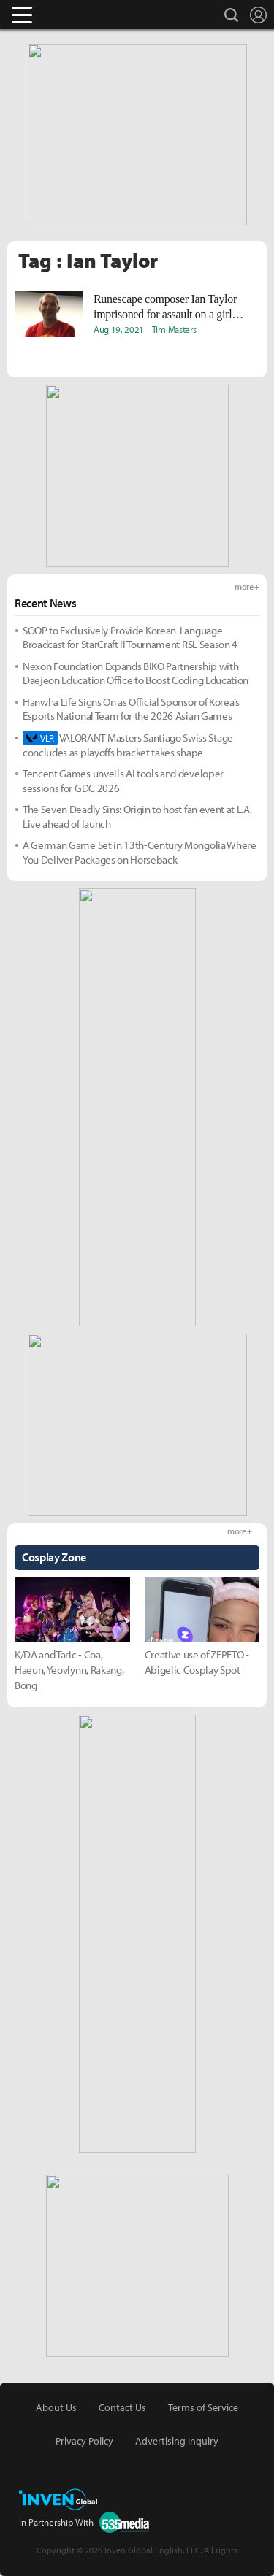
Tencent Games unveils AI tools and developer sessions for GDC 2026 (123, 780)
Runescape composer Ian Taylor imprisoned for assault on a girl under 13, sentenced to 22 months (168, 307)
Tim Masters (174, 329)
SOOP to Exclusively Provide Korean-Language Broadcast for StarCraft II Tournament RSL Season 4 (130, 637)
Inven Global (78, 14)
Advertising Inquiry (176, 2441)
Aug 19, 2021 (119, 329)
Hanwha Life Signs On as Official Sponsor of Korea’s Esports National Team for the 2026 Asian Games (131, 709)
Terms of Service (203, 2407)
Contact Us (122, 2407)
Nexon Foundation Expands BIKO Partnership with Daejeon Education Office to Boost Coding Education (135, 673)
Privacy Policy (84, 2441)
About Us (56, 2407)
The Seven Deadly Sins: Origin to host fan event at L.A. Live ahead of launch (137, 816)
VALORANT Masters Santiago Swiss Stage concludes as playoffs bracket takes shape (128, 745)
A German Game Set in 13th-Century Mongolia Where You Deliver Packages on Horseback (139, 852)
